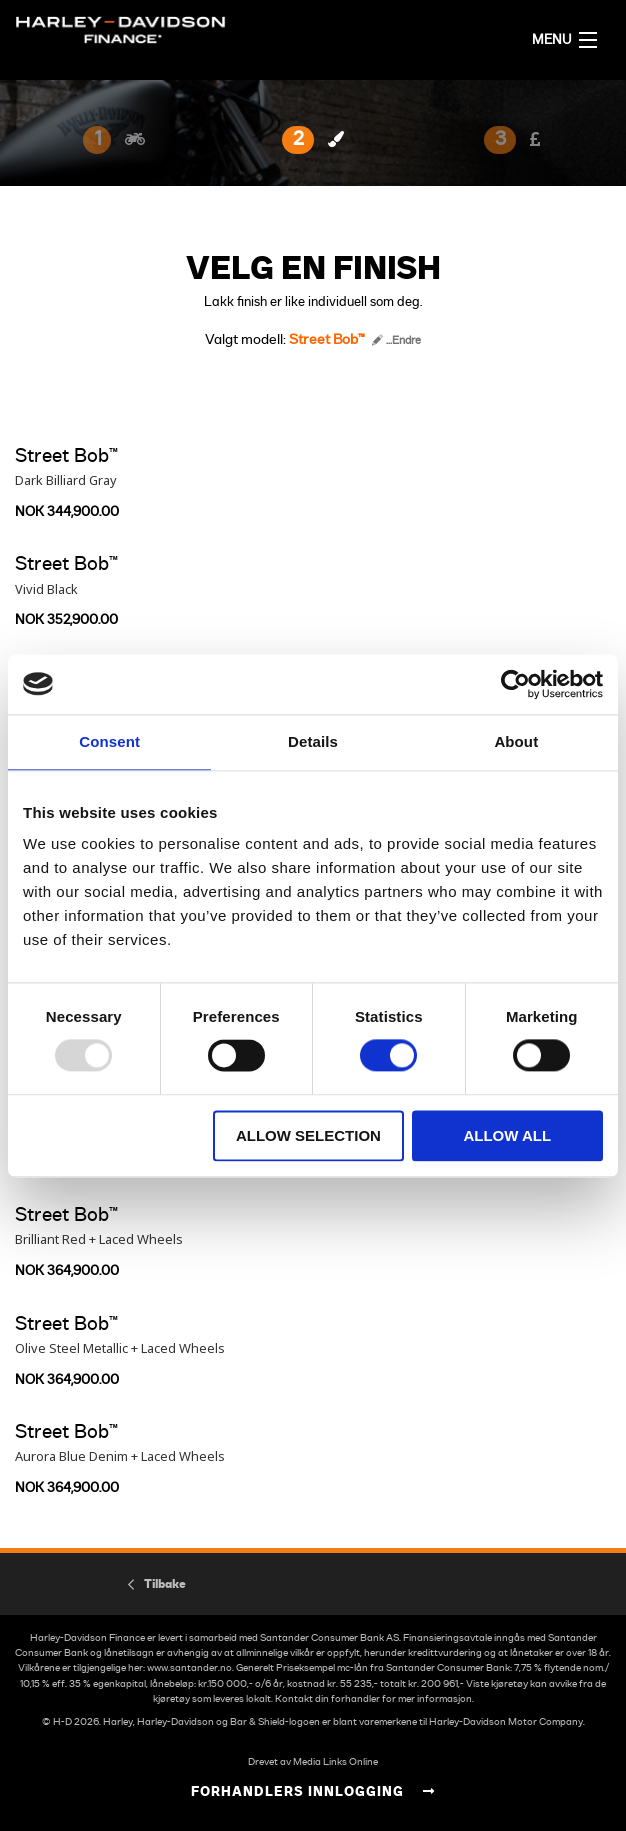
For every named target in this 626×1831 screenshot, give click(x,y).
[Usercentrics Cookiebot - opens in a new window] (515, 684)
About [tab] (516, 741)
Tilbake (165, 1584)
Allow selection (308, 1135)
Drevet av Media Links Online (313, 1762)
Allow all (507, 1135)
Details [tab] (313, 741)
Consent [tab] (109, 741)
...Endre (396, 340)
